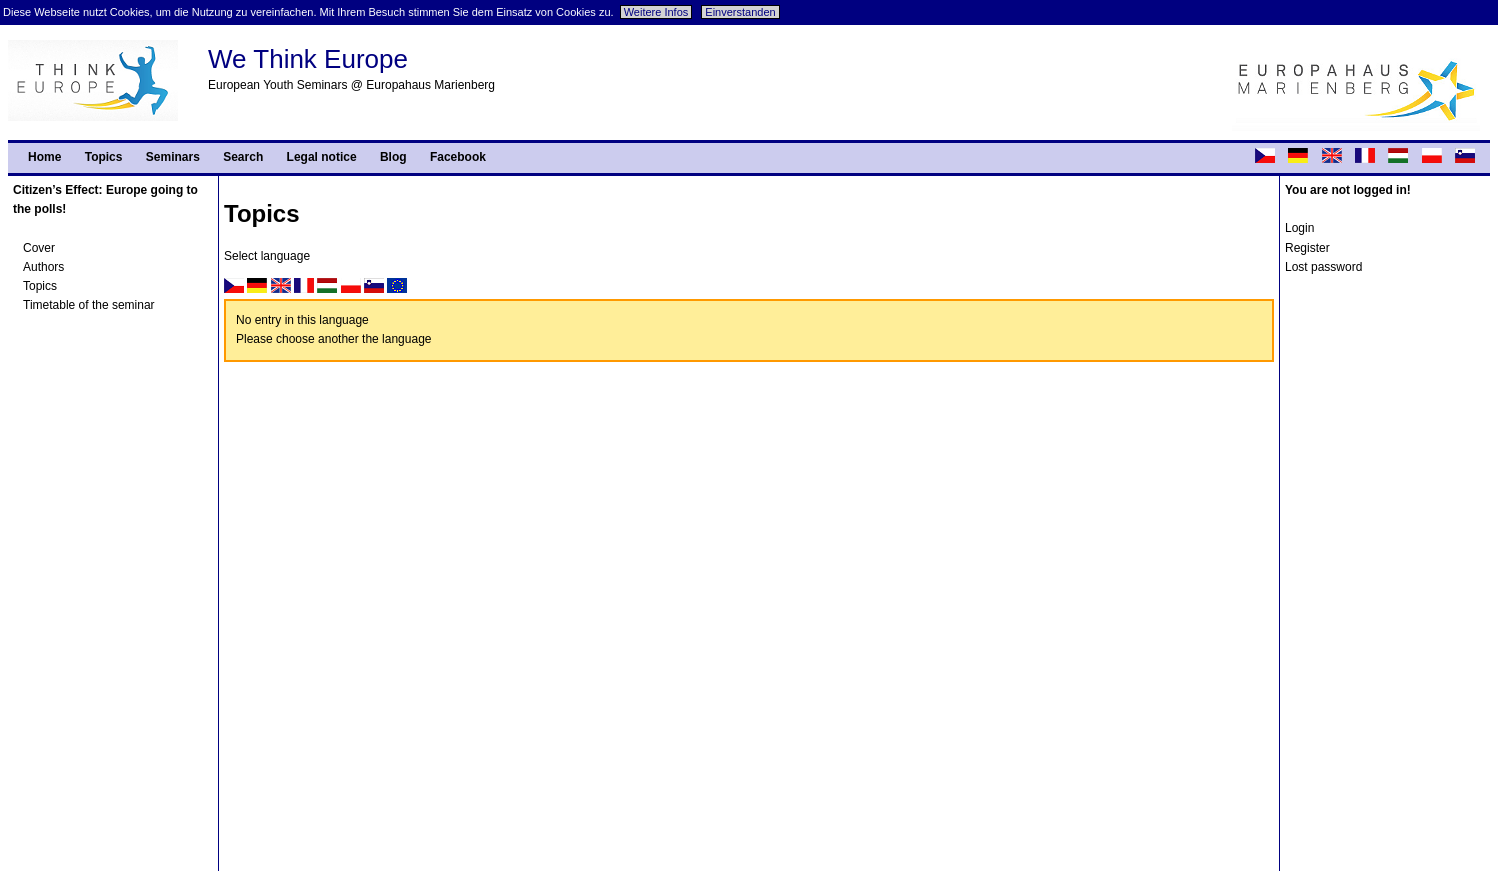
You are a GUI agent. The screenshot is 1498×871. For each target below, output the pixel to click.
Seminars (173, 157)
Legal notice (322, 157)
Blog (393, 157)
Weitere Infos (656, 12)
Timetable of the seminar (89, 305)
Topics (104, 157)
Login (1299, 228)
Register (1307, 248)
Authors (43, 267)
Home (44, 157)
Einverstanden (740, 12)
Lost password (1323, 267)
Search (243, 157)
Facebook (458, 157)
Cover (39, 248)
